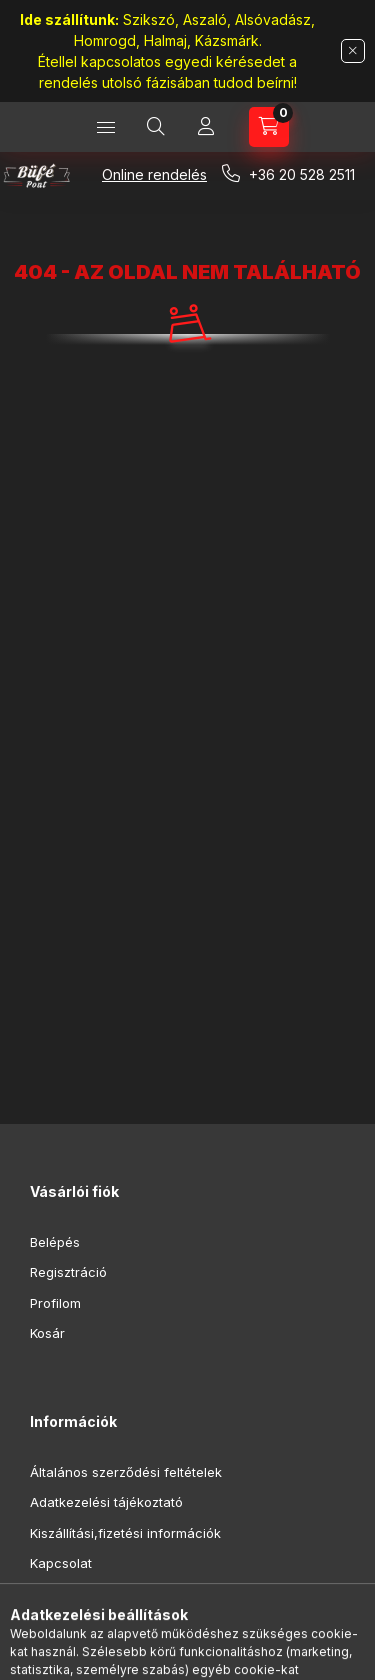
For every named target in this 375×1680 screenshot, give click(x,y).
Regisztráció (68, 1272)
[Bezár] (353, 51)
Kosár (47, 1333)
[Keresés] (156, 127)
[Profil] (206, 127)
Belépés (55, 1242)
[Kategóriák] (106, 127)
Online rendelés (154, 174)
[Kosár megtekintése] (269, 127)
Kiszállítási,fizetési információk (125, 1533)
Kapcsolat (61, 1563)
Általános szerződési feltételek (126, 1472)
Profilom (55, 1303)
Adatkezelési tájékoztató (106, 1502)
